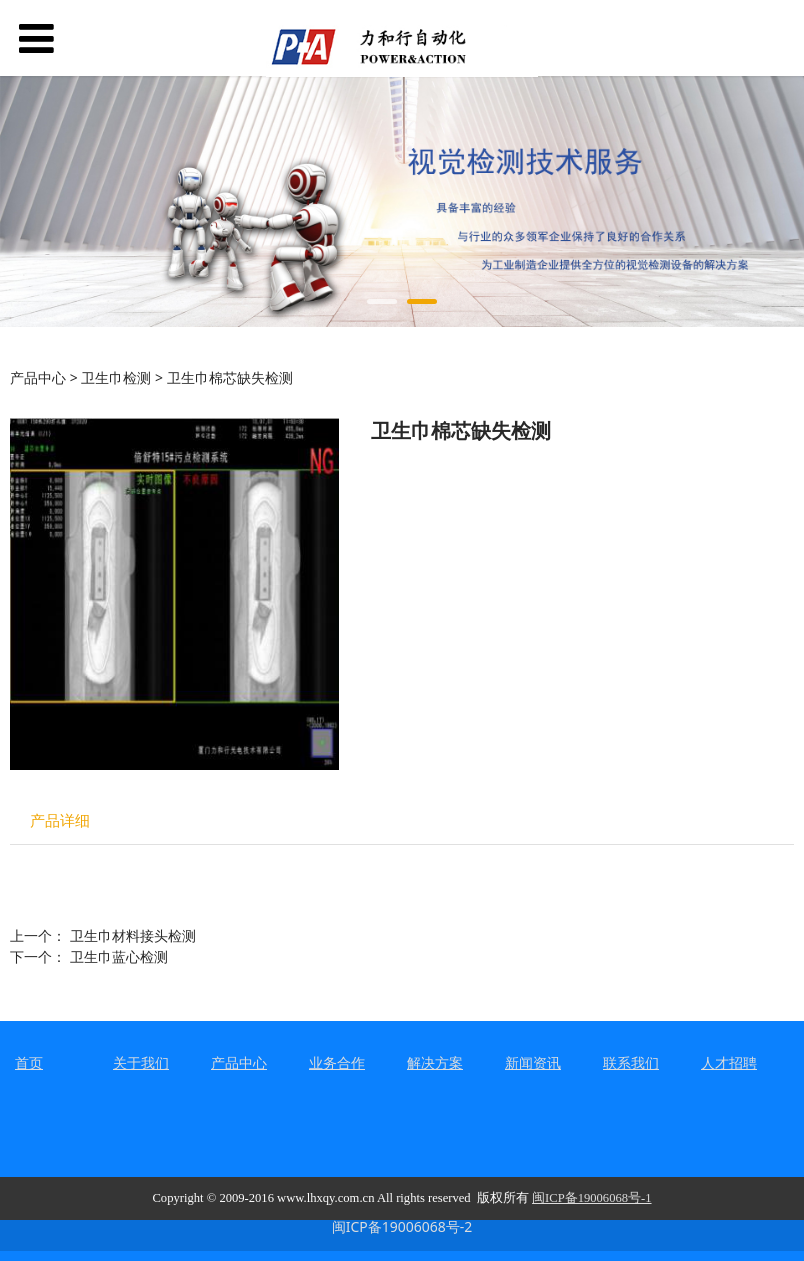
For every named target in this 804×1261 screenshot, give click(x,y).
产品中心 (38, 377)
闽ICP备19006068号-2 (402, 1226)
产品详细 (60, 820)
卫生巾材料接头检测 (133, 935)
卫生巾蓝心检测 (119, 956)
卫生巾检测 (116, 377)
